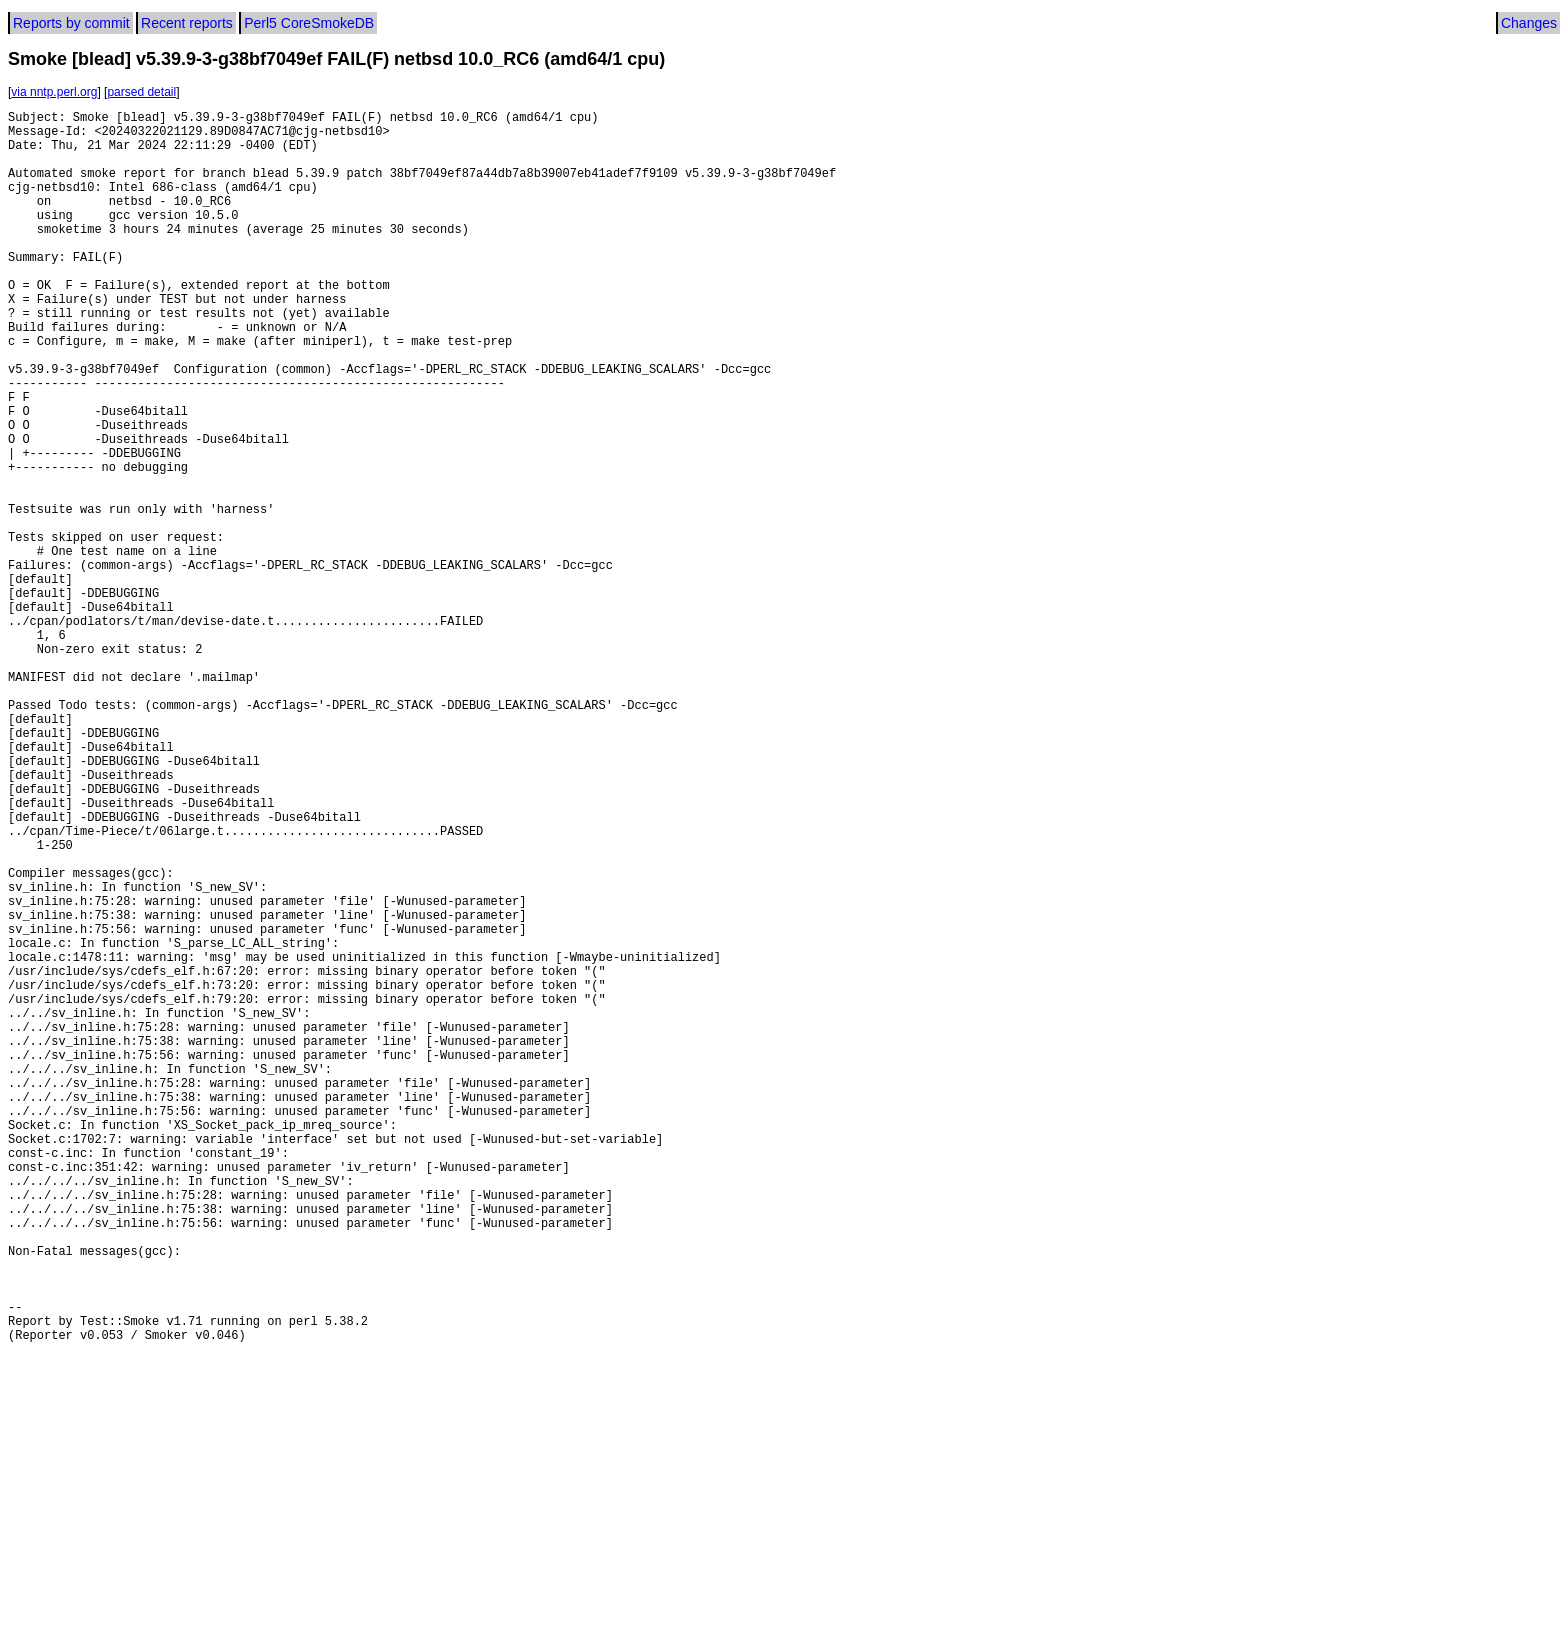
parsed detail (141, 92)
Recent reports (187, 23)
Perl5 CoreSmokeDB (309, 23)
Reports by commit (71, 23)
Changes (1529, 23)
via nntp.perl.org (54, 92)
